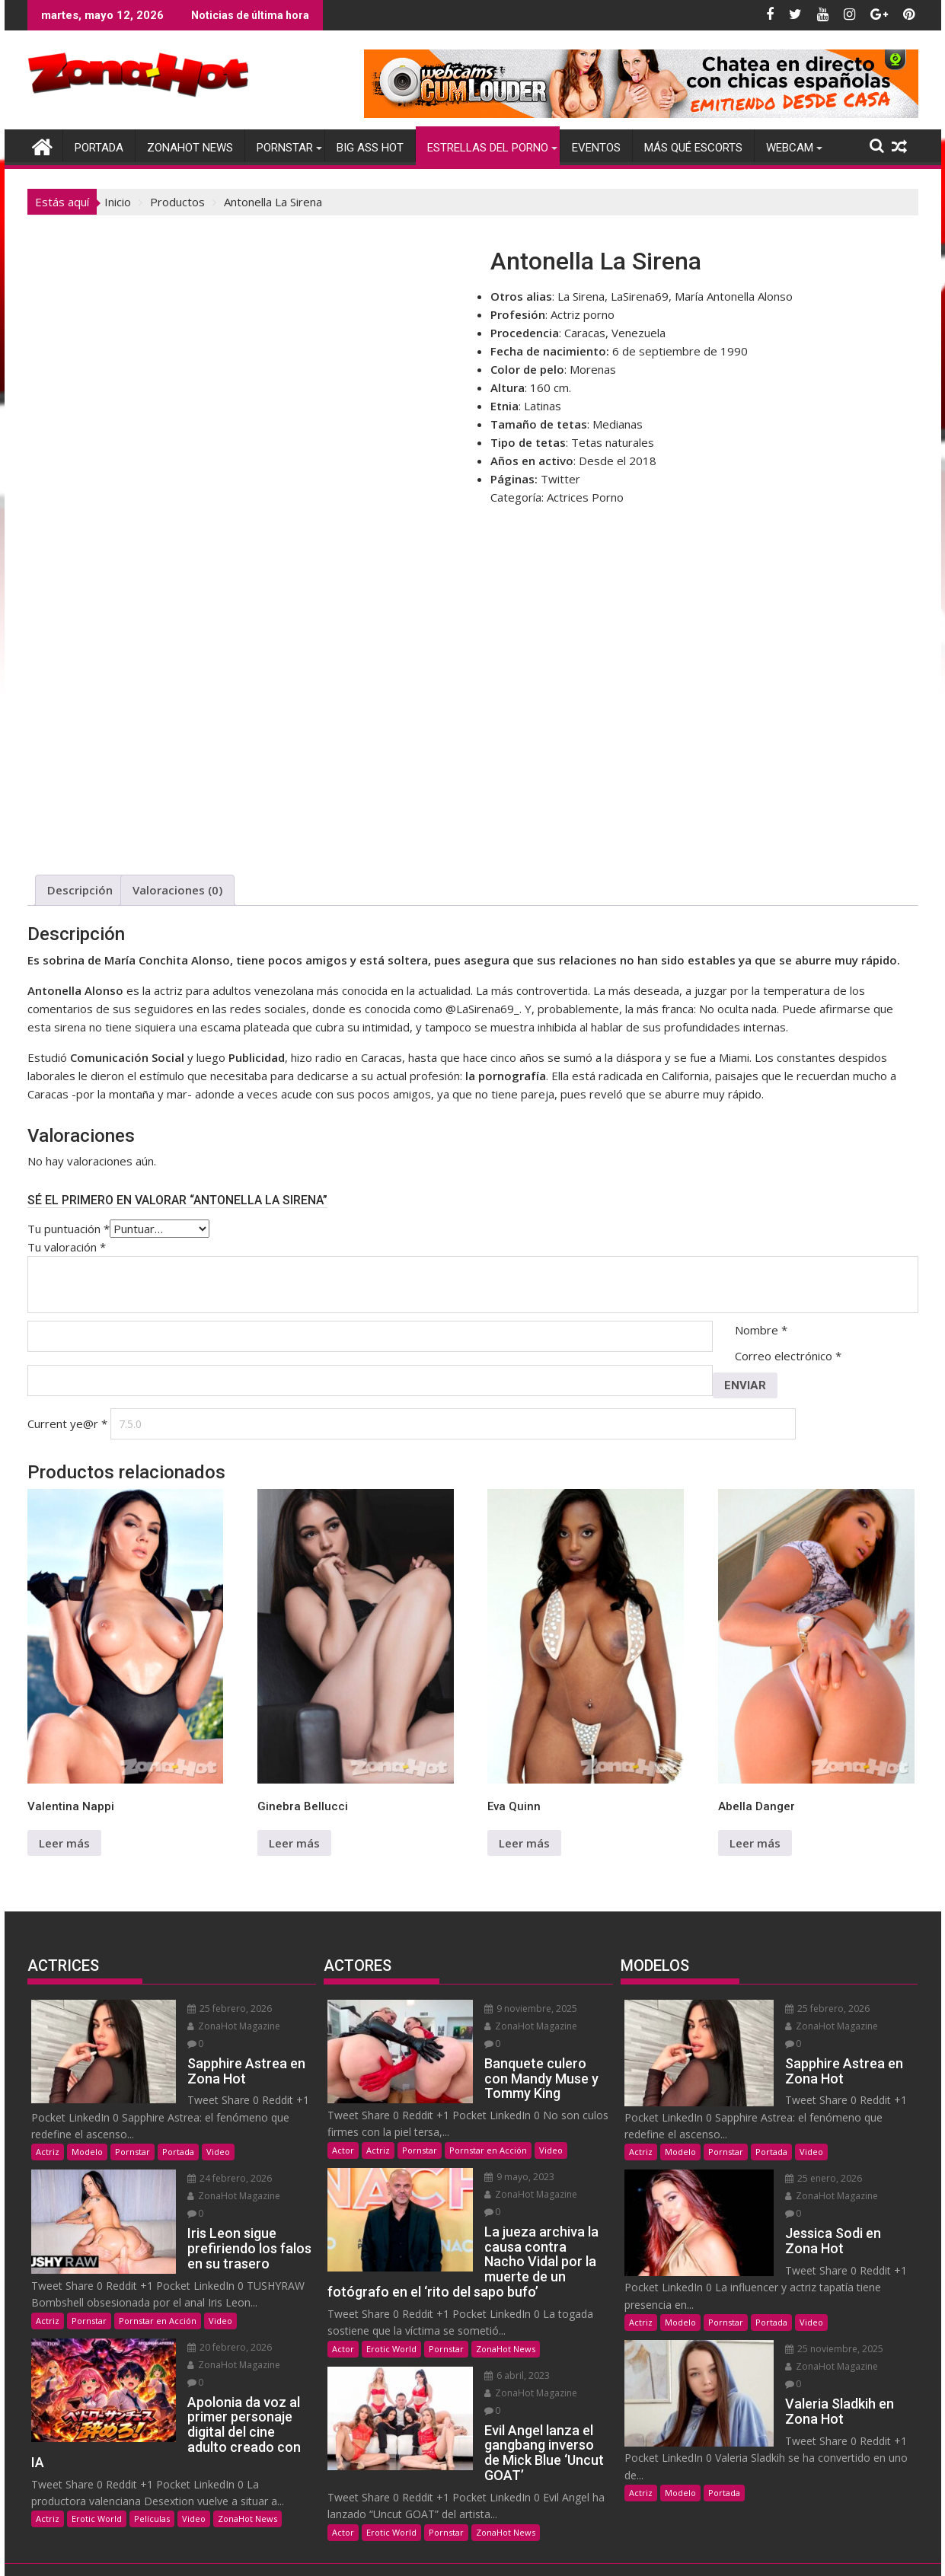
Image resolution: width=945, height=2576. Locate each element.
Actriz (47, 2134)
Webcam (789, 148)
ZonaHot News (190, 148)
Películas (152, 2451)
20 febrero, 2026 (206, 2312)
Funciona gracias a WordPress (372, 2550)
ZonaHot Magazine (210, 2026)
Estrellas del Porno (487, 148)
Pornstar (285, 148)
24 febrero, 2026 (206, 2160)
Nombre (761, 1329)
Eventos (596, 148)
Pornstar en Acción (157, 2285)
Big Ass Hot (370, 148)
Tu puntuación (68, 1228)
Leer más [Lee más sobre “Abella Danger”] (755, 1843)
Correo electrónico (788, 1355)
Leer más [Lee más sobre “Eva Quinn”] (524, 1843)
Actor (343, 2132)
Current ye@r (67, 1423)
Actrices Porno (585, 497)
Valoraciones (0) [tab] (177, 889)
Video (218, 2134)
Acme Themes (615, 2550)
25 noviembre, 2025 (810, 2313)
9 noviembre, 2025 (507, 2008)
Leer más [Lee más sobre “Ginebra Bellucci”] (294, 1843)
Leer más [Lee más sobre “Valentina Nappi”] (64, 1843)
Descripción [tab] (80, 889)
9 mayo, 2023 (496, 2159)
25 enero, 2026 (799, 2160)
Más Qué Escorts (693, 148)
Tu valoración (66, 1247)
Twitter (560, 478)
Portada (99, 148)
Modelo (87, 2134)
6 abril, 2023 (493, 2340)
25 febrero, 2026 (206, 2008)
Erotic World (97, 2451)
